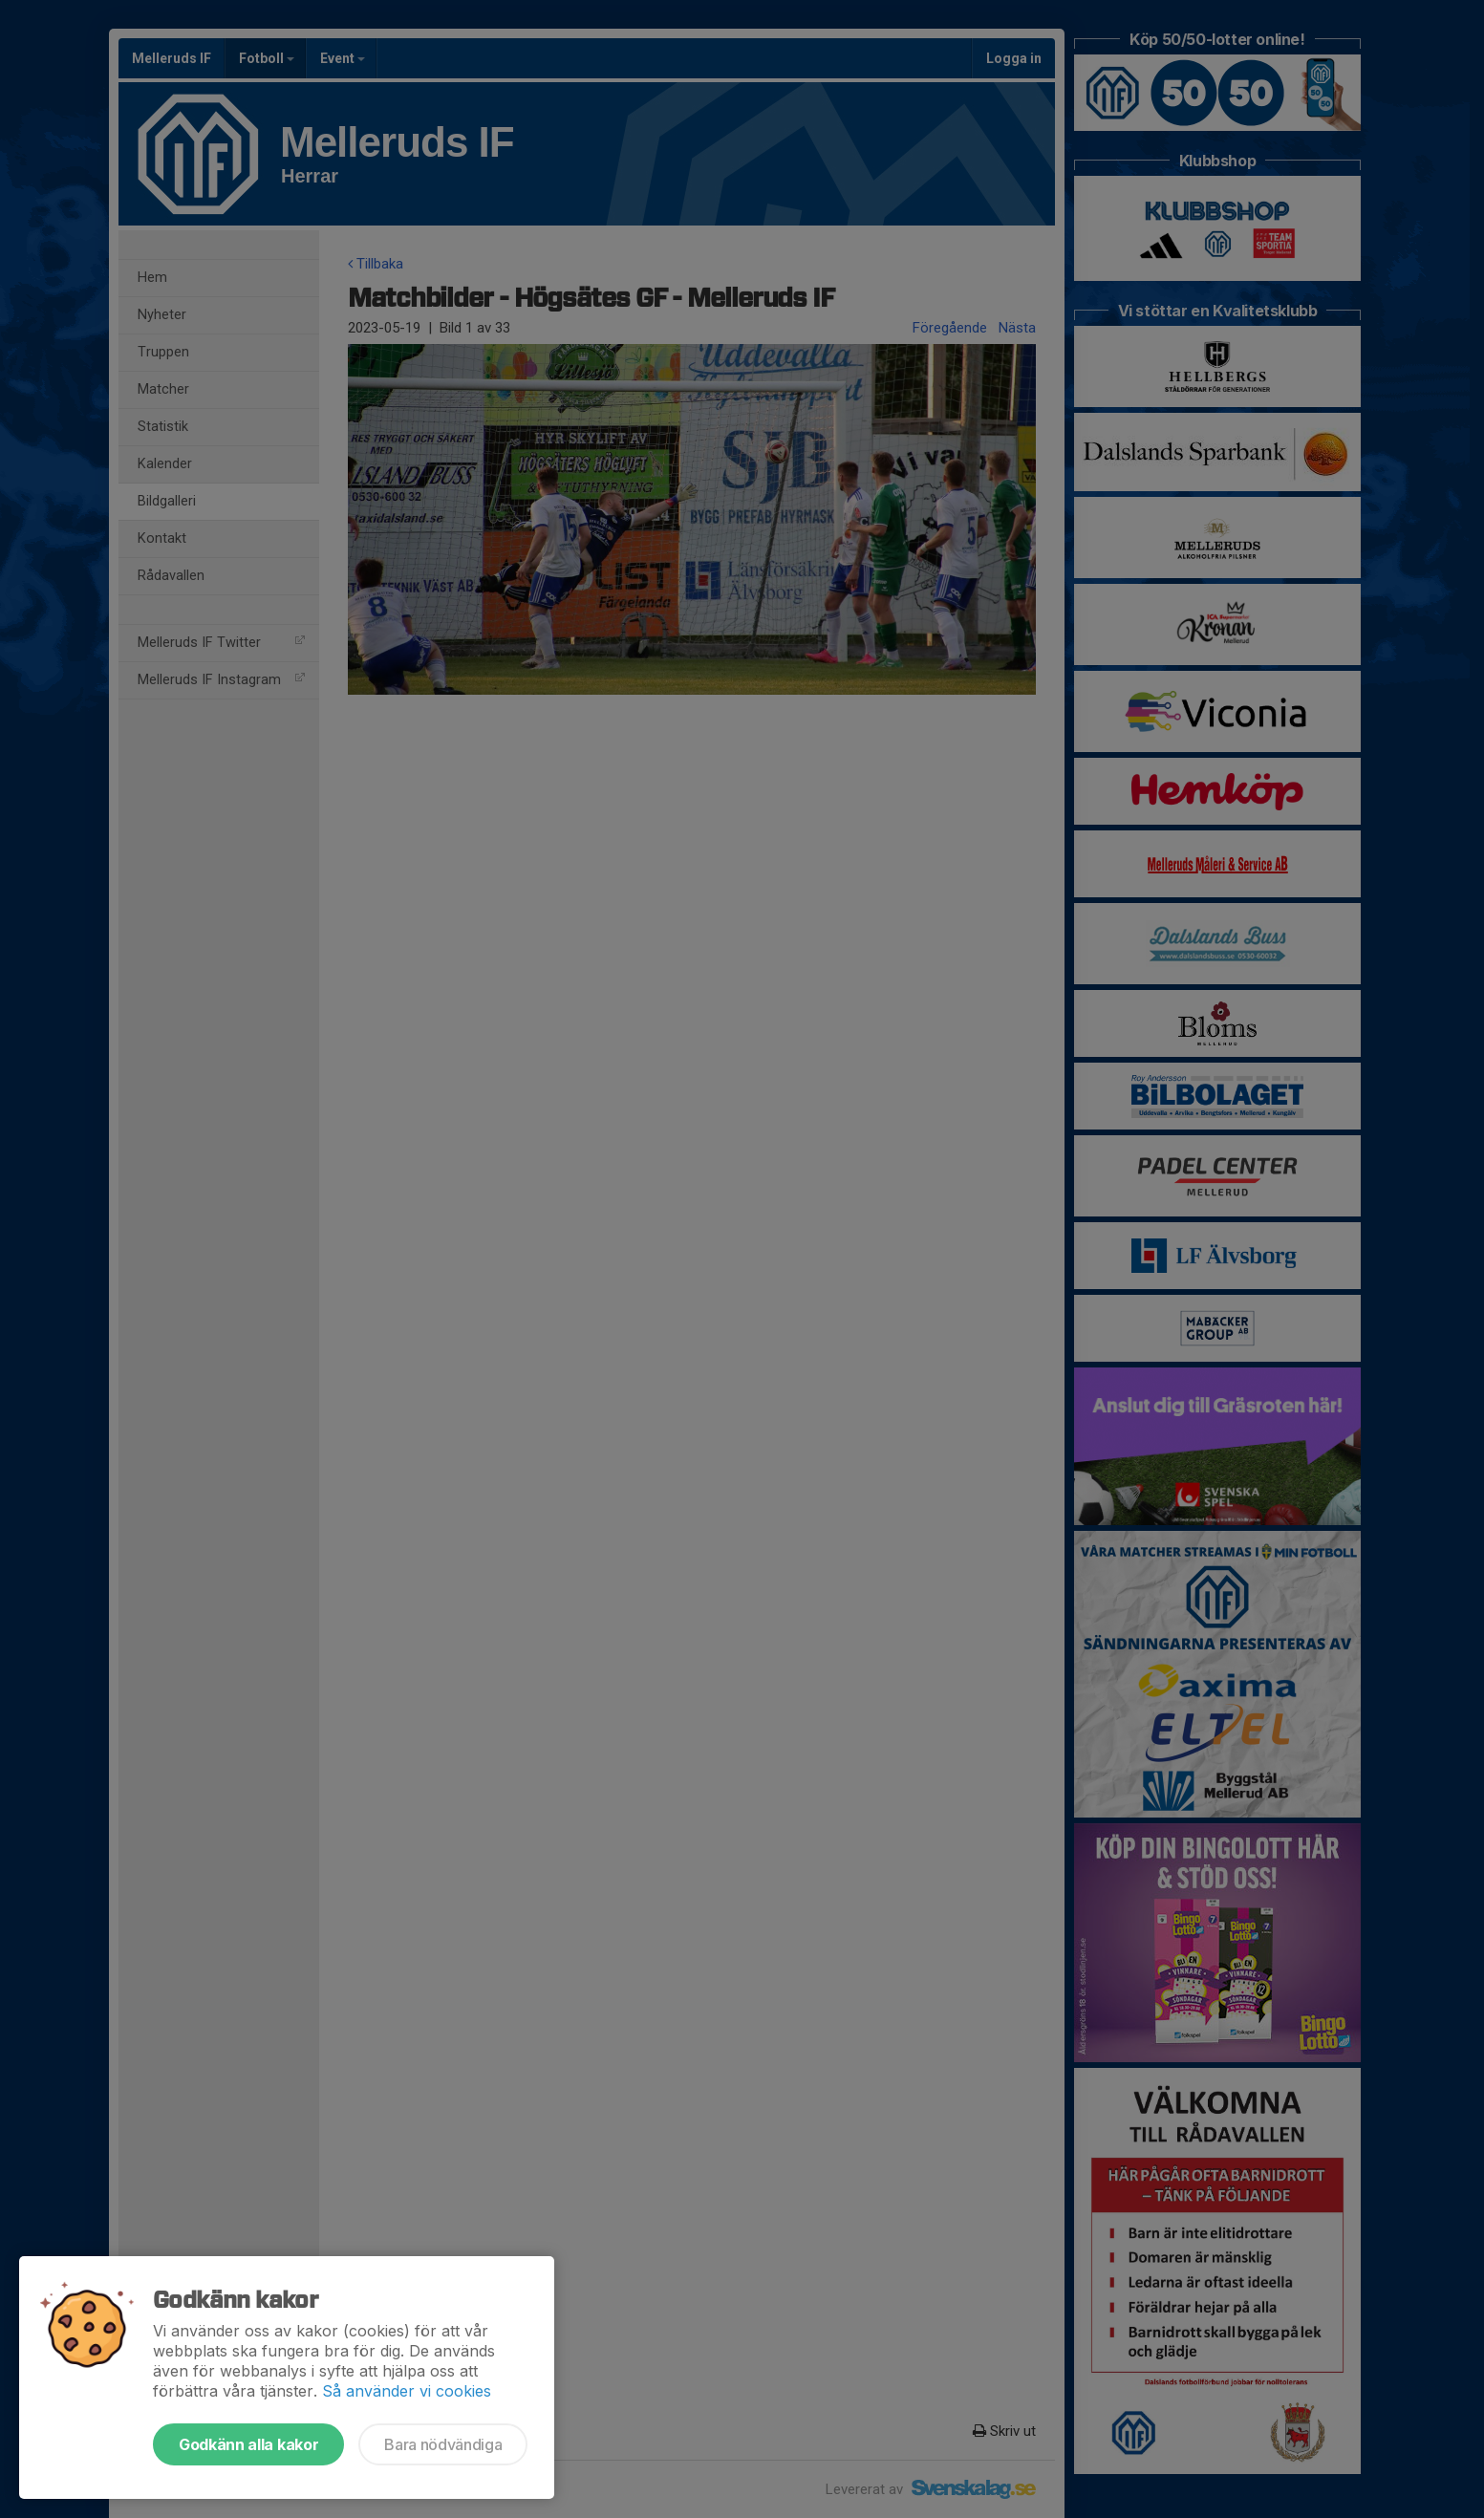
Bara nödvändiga (443, 2444)
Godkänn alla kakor (248, 2444)
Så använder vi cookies (406, 2390)
